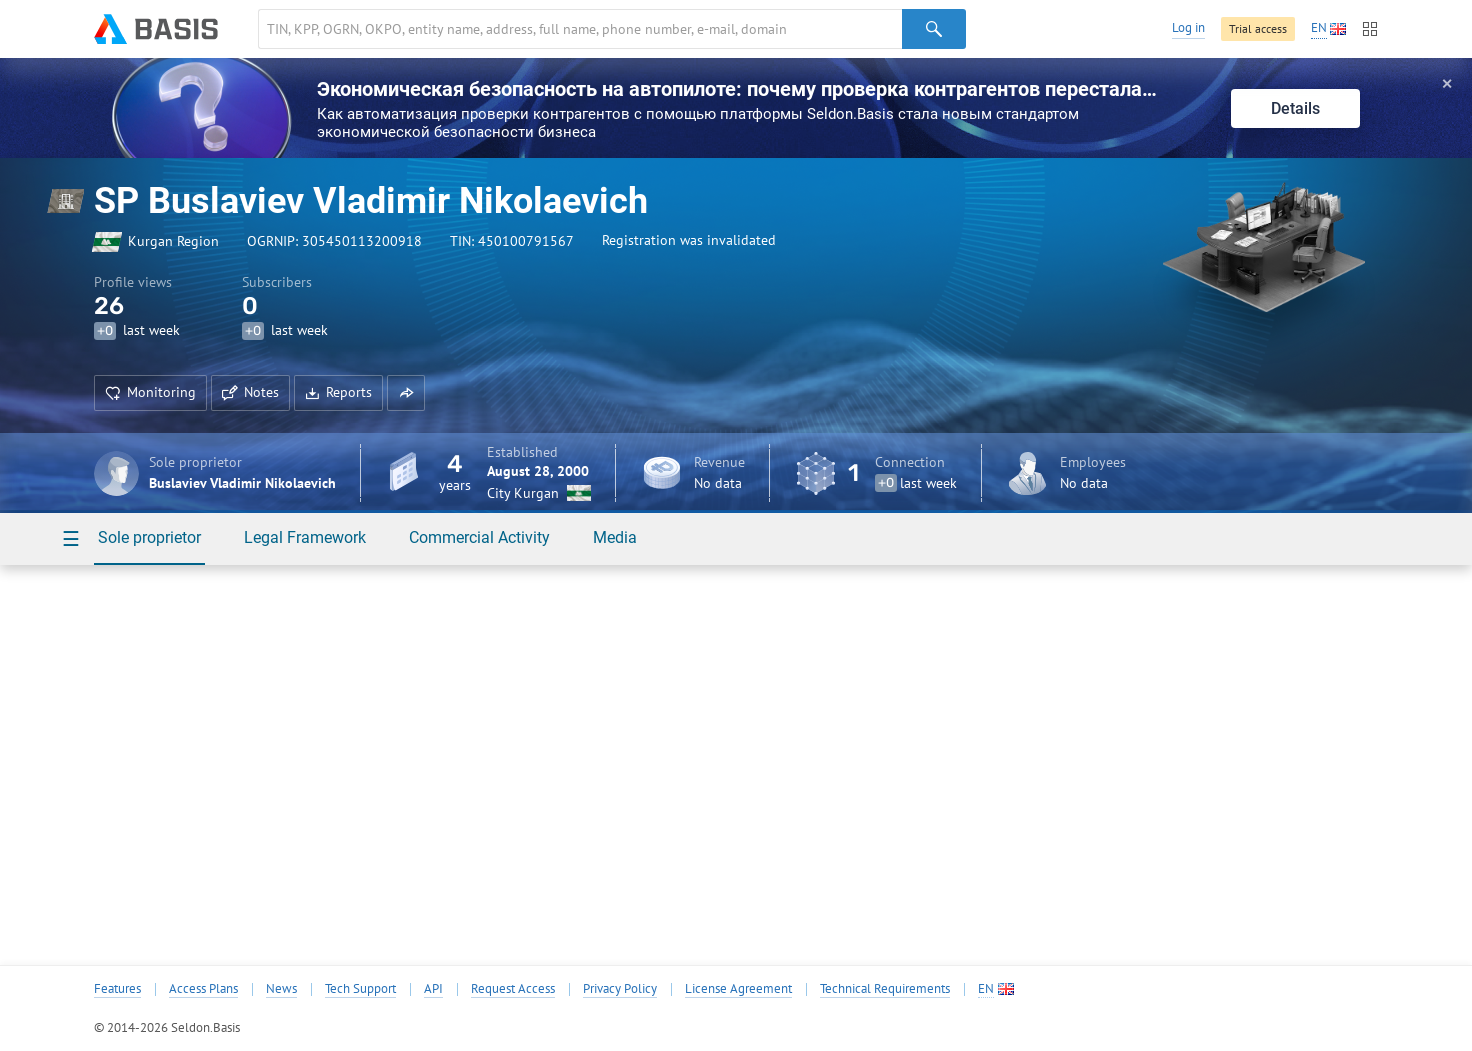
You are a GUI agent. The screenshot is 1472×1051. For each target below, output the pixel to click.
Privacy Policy (620, 989)
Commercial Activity (479, 537)
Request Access (513, 989)
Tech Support (360, 989)
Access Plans (203, 989)
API (433, 989)
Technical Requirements (885, 989)
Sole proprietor (149, 537)
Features (117, 989)
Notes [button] (250, 392)
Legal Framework (305, 537)
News (281, 989)
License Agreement (738, 989)
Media (615, 537)
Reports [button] (338, 392)
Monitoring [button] (150, 392)
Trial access (1258, 28)
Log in (1188, 27)
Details (1295, 108)
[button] (406, 393)
